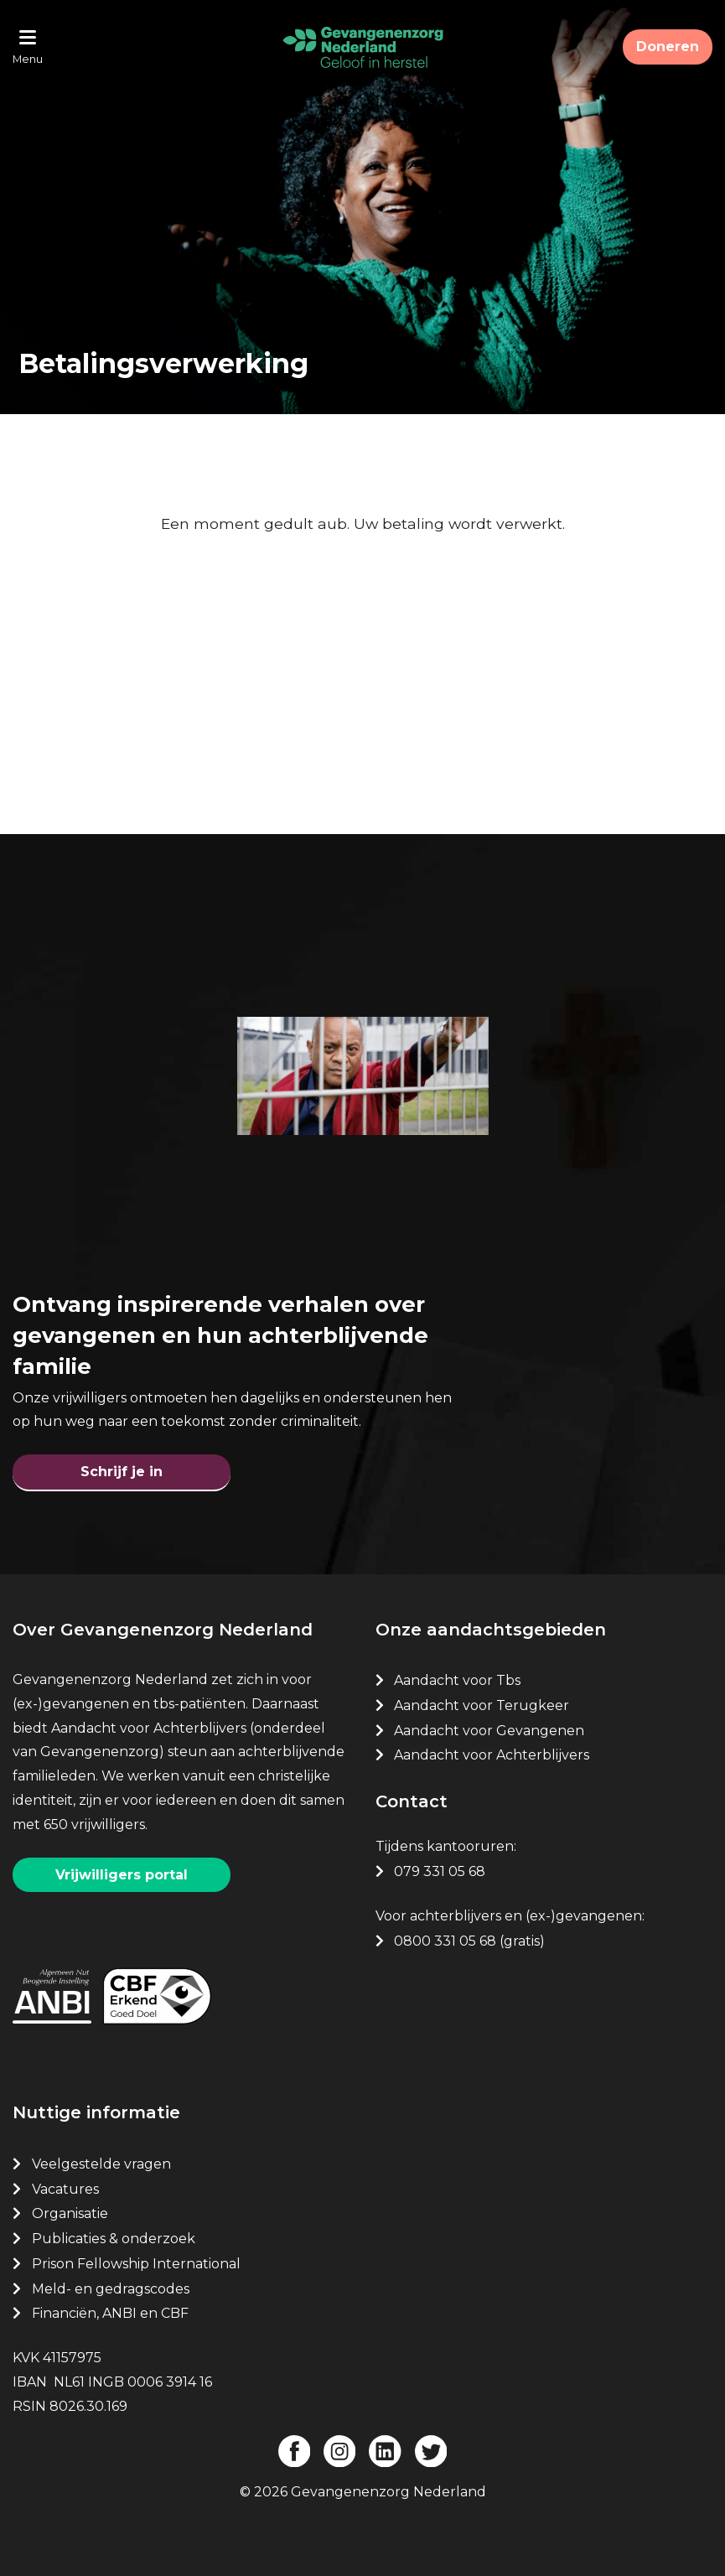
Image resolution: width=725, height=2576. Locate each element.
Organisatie (70, 2213)
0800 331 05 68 (445, 1941)
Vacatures (67, 2189)
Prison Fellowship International (136, 2264)
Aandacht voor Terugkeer (481, 1705)
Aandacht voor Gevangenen (489, 1731)
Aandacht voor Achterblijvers (491, 1755)
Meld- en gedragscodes (110, 2289)
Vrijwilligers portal (121, 1875)
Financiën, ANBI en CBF (110, 2313)
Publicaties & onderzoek (113, 2239)
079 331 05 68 (439, 1871)
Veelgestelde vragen (101, 2164)
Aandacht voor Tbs (457, 1680)
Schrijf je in (121, 1472)
